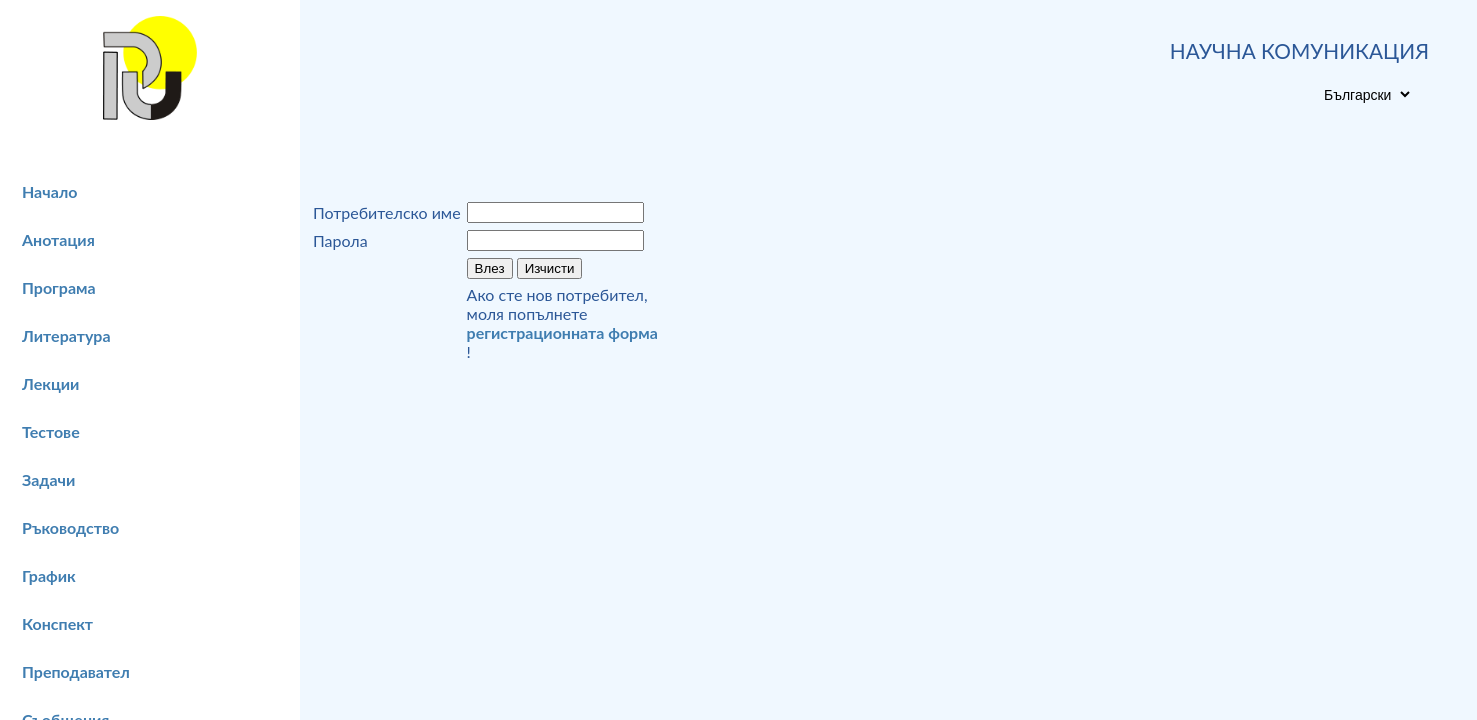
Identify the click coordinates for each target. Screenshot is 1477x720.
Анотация (58, 239)
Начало (50, 191)
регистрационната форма (562, 332)
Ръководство (70, 527)
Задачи (48, 479)
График (49, 575)
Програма (59, 287)
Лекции (50, 383)
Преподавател (76, 671)
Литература (66, 335)
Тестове (51, 431)
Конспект (57, 623)
